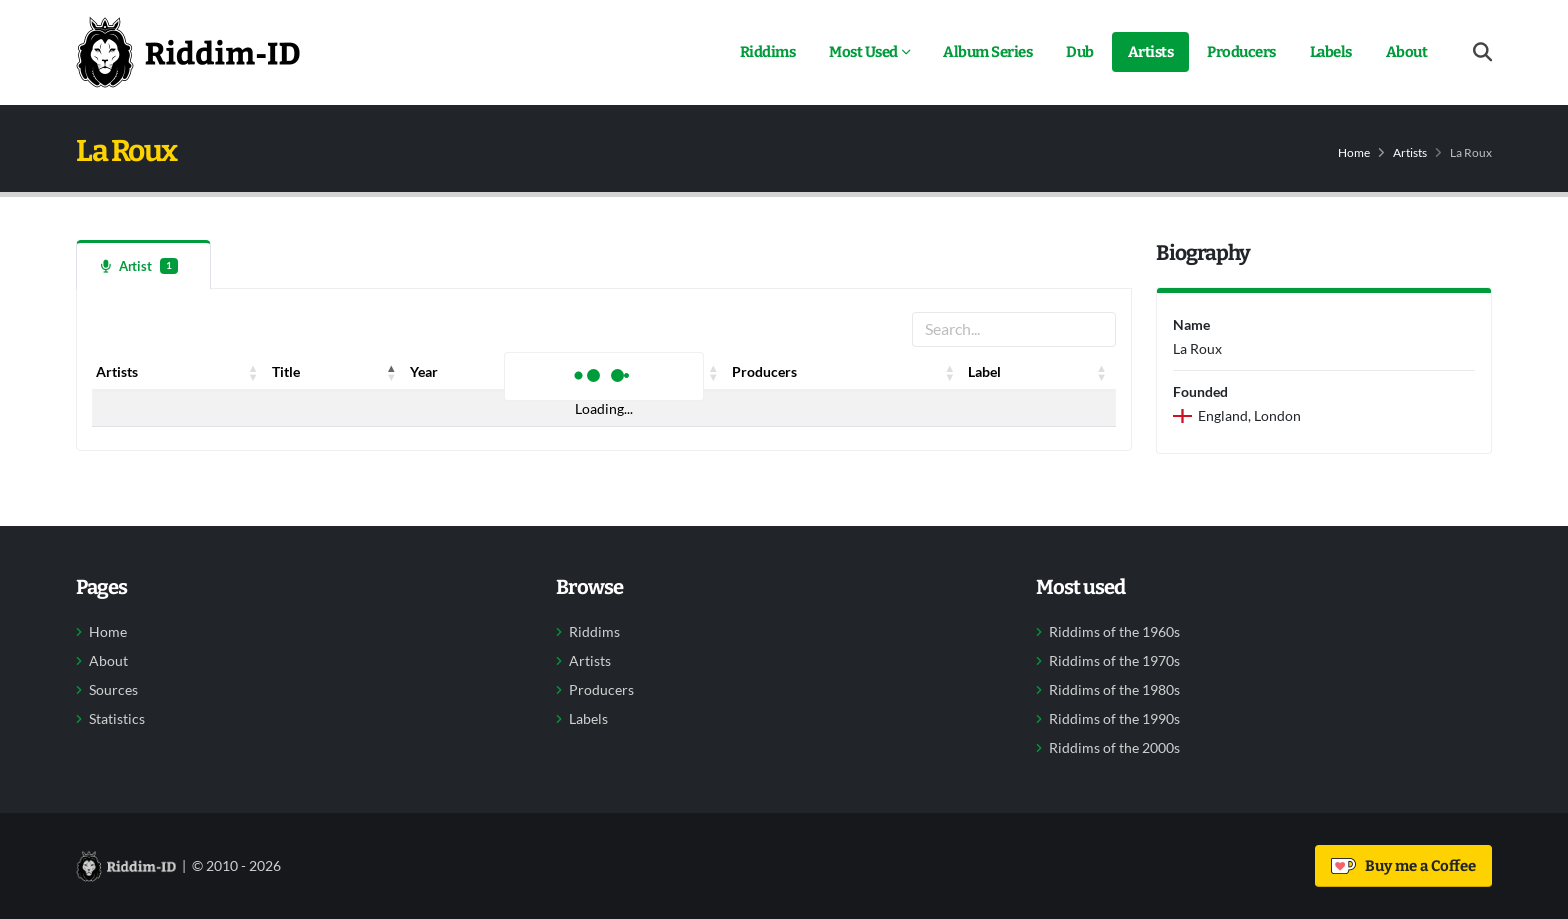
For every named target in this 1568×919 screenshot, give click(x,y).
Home (1354, 152)
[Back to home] (188, 52)
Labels (1331, 52)
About (1407, 52)
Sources (113, 690)
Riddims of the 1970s (1114, 661)
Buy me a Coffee (1403, 866)
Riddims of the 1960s (1114, 632)
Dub (1080, 52)
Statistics (117, 719)
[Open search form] (1482, 52)
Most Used (863, 52)
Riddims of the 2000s (1114, 748)
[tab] (143, 264)
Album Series (987, 52)
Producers (1241, 52)
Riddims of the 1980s (1114, 690)
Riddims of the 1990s (1114, 719)
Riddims (768, 52)
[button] (254, 372)
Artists (1151, 52)
